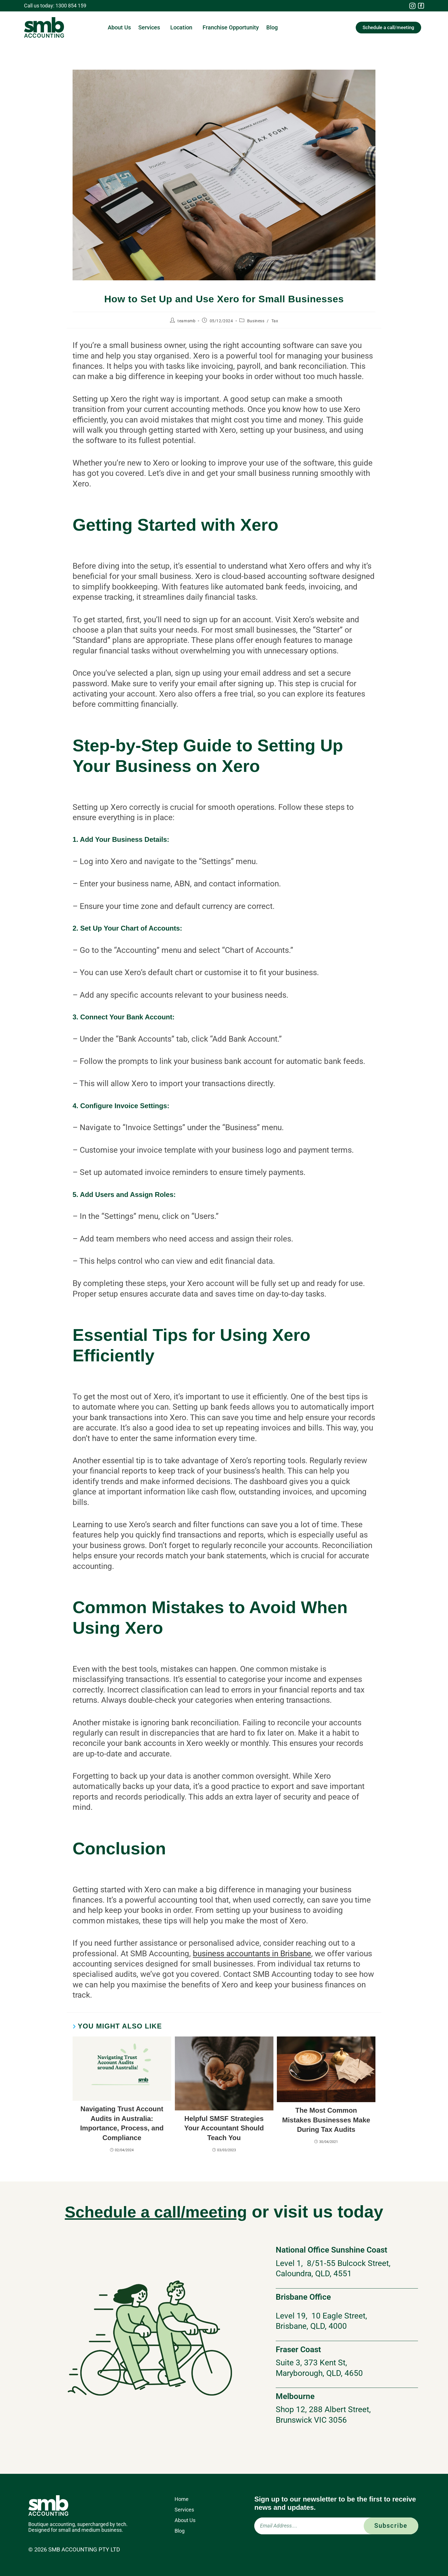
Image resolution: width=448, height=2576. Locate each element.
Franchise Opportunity (231, 27)
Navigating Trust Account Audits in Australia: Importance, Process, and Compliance (121, 2123)
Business (256, 321)
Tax (274, 321)
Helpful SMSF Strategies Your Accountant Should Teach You (224, 2128)
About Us (119, 27)
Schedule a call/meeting (156, 2211)
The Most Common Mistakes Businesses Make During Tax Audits (326, 2119)
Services (150, 27)
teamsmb (186, 321)
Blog (272, 27)
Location (182, 27)
